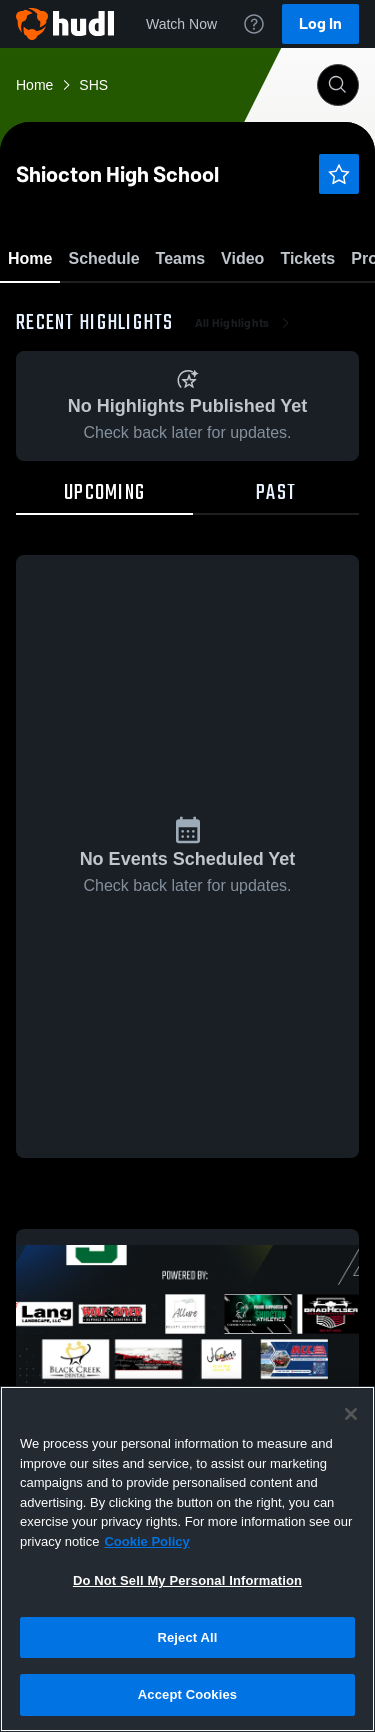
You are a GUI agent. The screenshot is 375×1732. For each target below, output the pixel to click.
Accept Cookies (187, 1694)
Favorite (164, 309)
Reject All (187, 1637)
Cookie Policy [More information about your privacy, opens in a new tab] (146, 1541)
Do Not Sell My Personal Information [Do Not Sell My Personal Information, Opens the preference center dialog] (187, 1580)
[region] (187, 1559)
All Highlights (244, 440)
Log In (320, 23)
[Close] (351, 1414)
